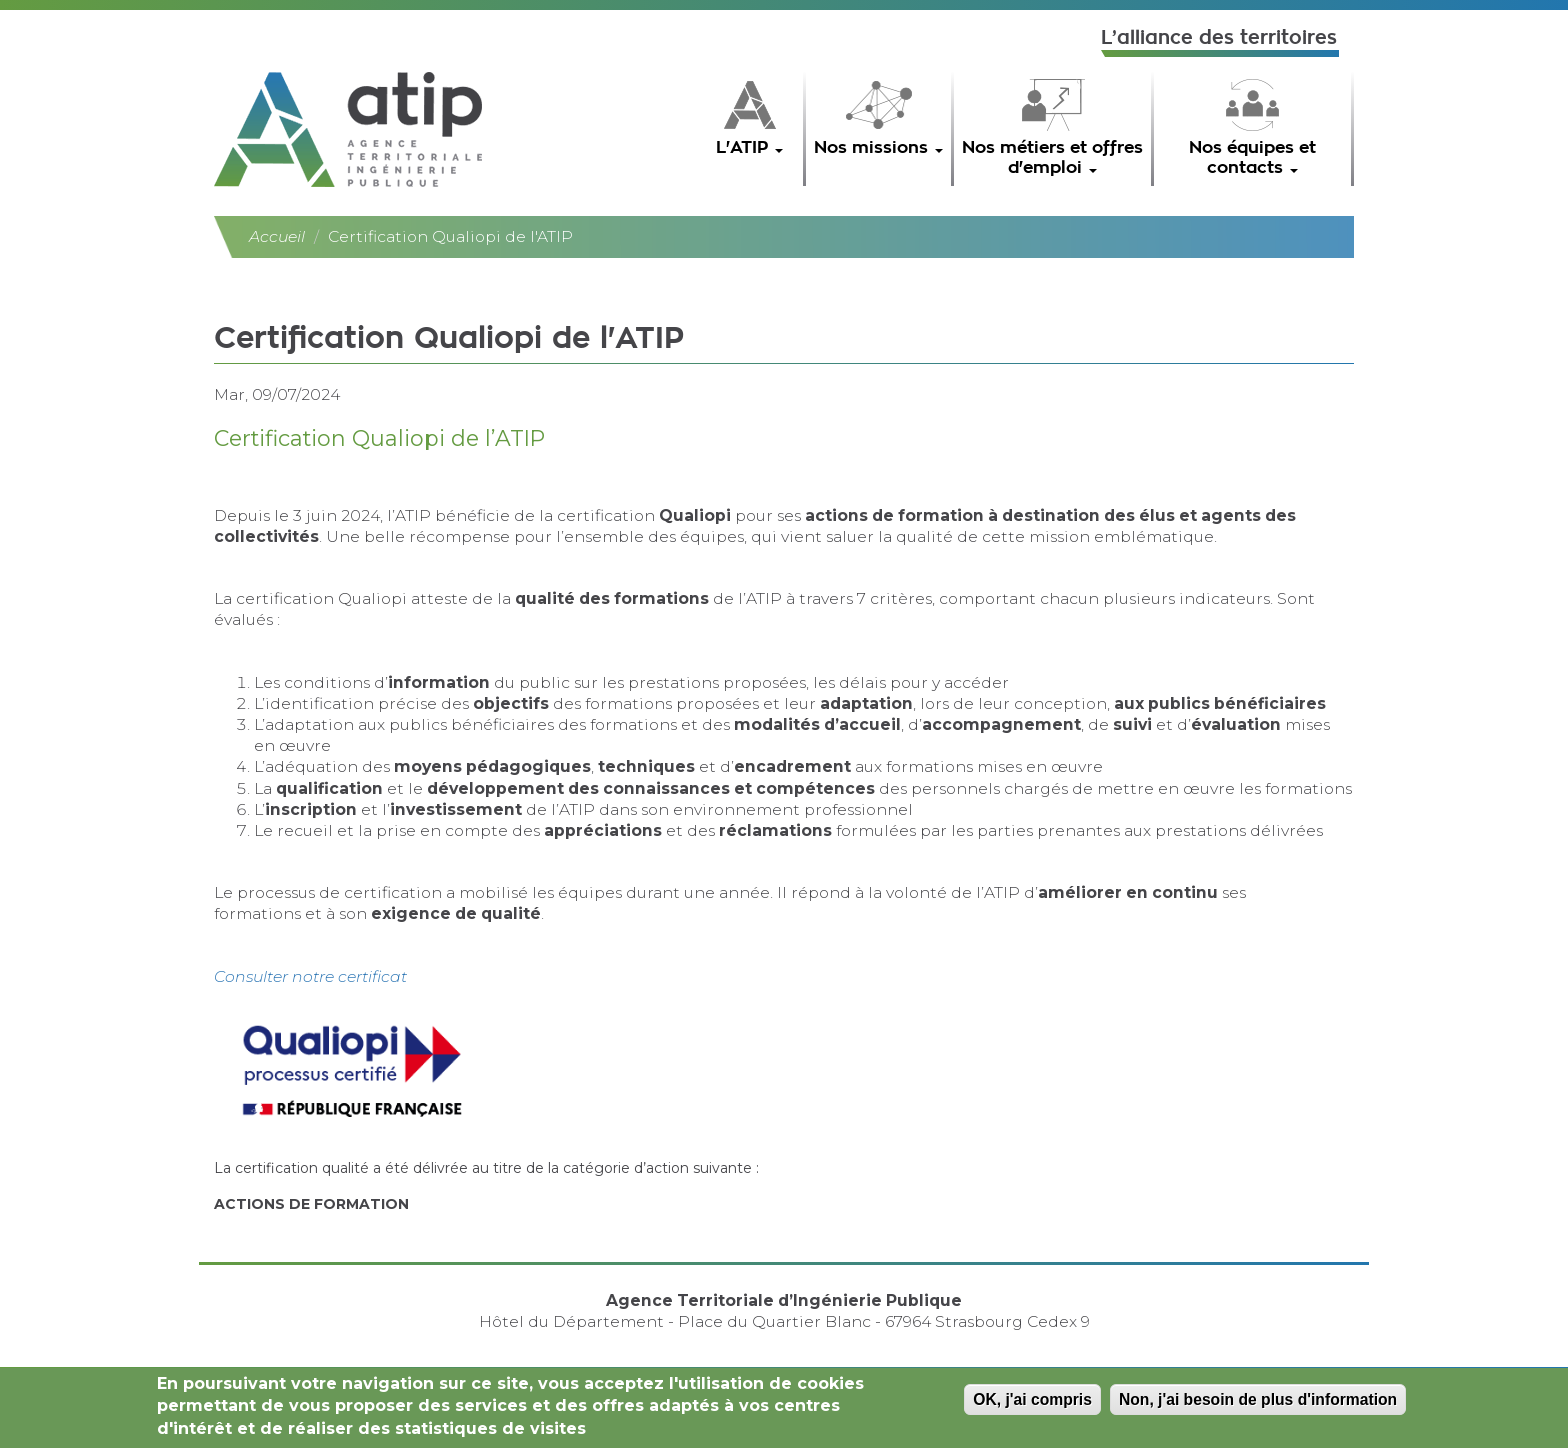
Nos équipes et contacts (1252, 157)
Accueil (277, 236)
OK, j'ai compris (1032, 1403)
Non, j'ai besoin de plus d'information (1258, 1403)
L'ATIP (749, 147)
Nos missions (878, 147)
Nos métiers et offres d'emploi (1052, 157)
